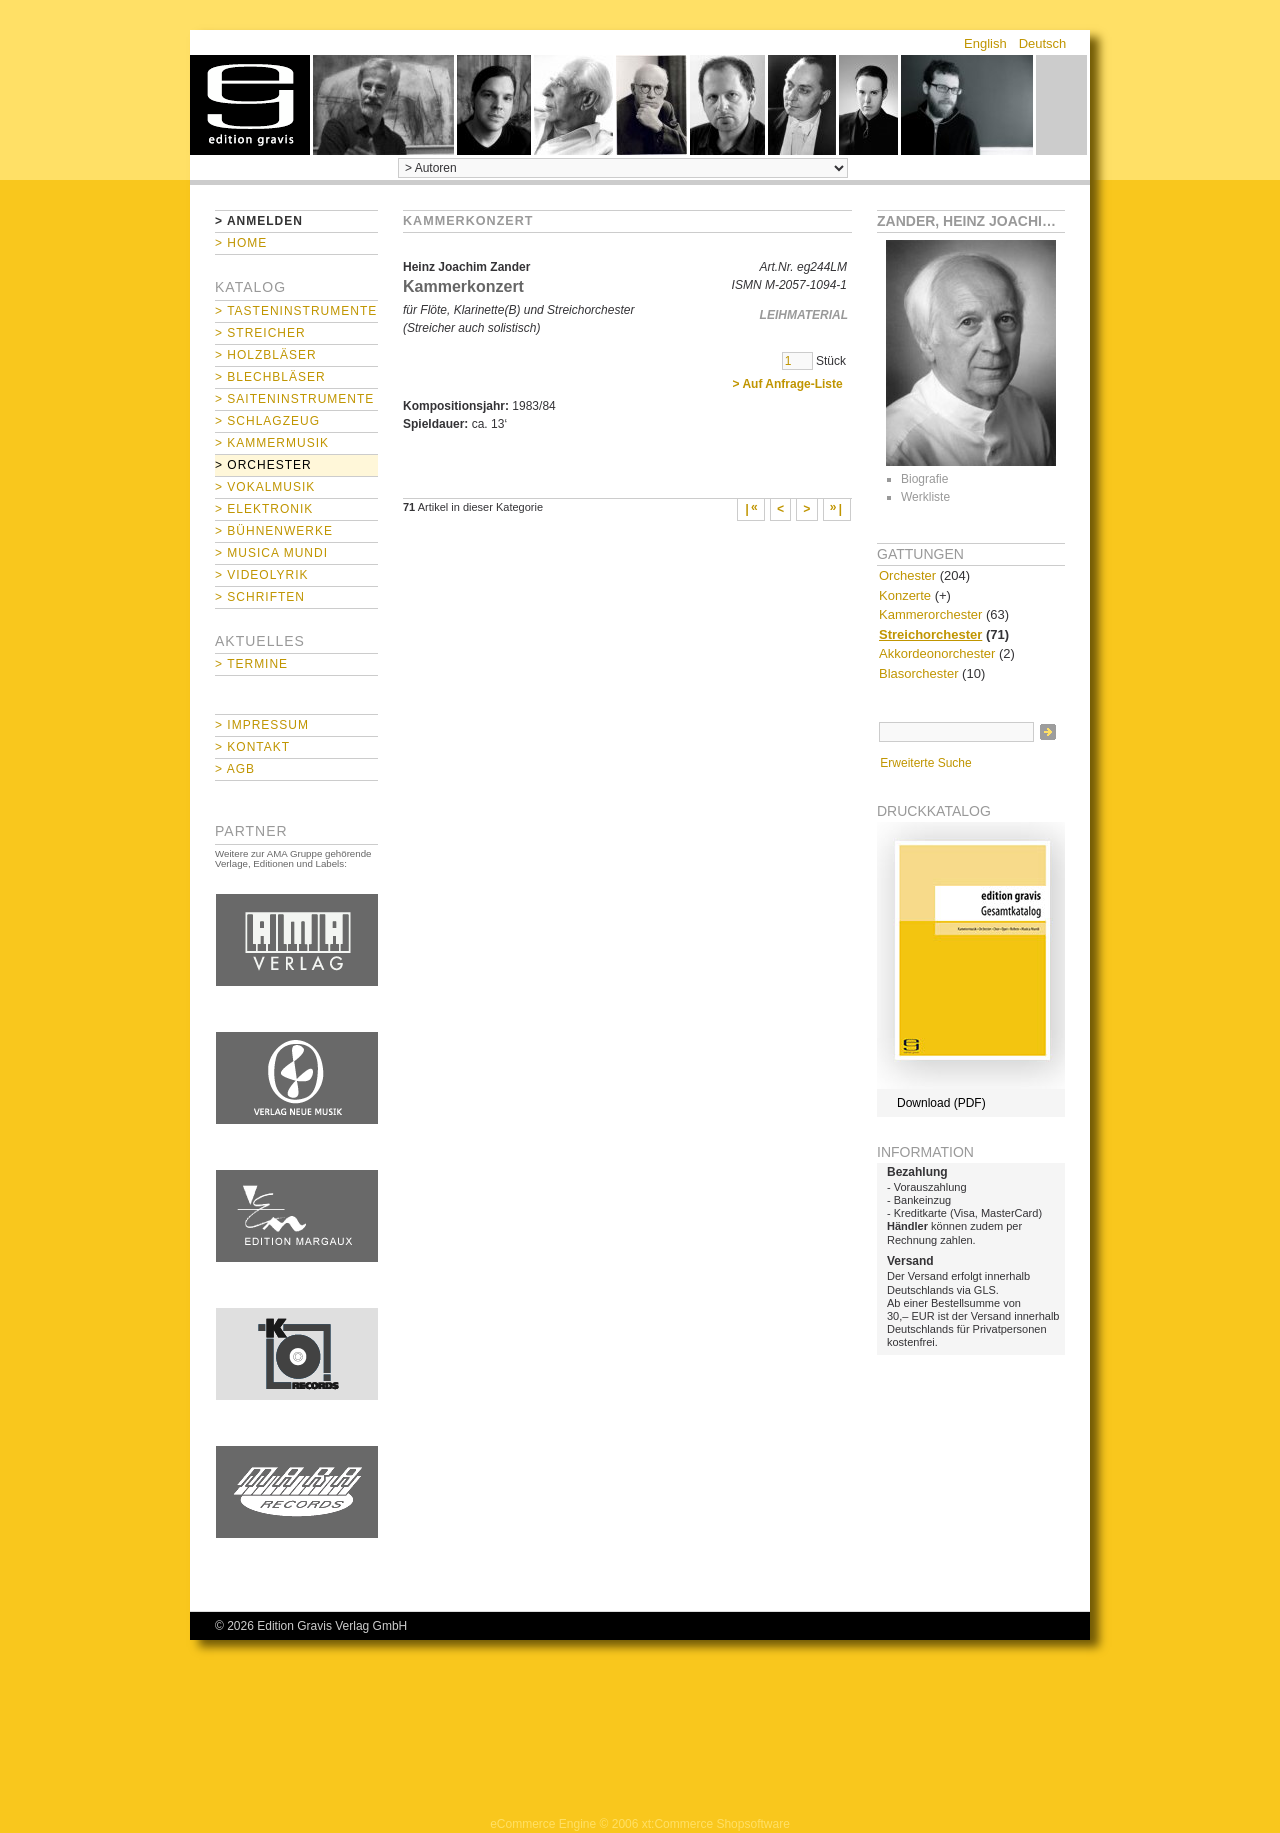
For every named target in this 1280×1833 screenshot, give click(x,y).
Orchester (907, 575)
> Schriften (260, 597)
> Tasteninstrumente (296, 311)
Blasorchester (918, 673)
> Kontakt (252, 747)
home (250, 105)
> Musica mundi (271, 553)
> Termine (251, 664)
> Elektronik (264, 509)
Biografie (924, 479)
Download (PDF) (941, 1103)
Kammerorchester (930, 614)
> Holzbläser (266, 355)
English (985, 43)
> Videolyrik (261, 575)
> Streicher (260, 333)
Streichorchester (930, 634)
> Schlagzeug (267, 421)
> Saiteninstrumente (294, 399)
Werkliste (925, 497)
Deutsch (1043, 43)
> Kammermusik (272, 443)
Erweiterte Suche (925, 763)
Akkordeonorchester (937, 653)
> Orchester (263, 465)
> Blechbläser (270, 377)
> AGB (235, 769)
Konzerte (905, 595)
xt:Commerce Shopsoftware (716, 1824)
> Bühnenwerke (274, 531)
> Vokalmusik (265, 487)
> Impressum (262, 725)
